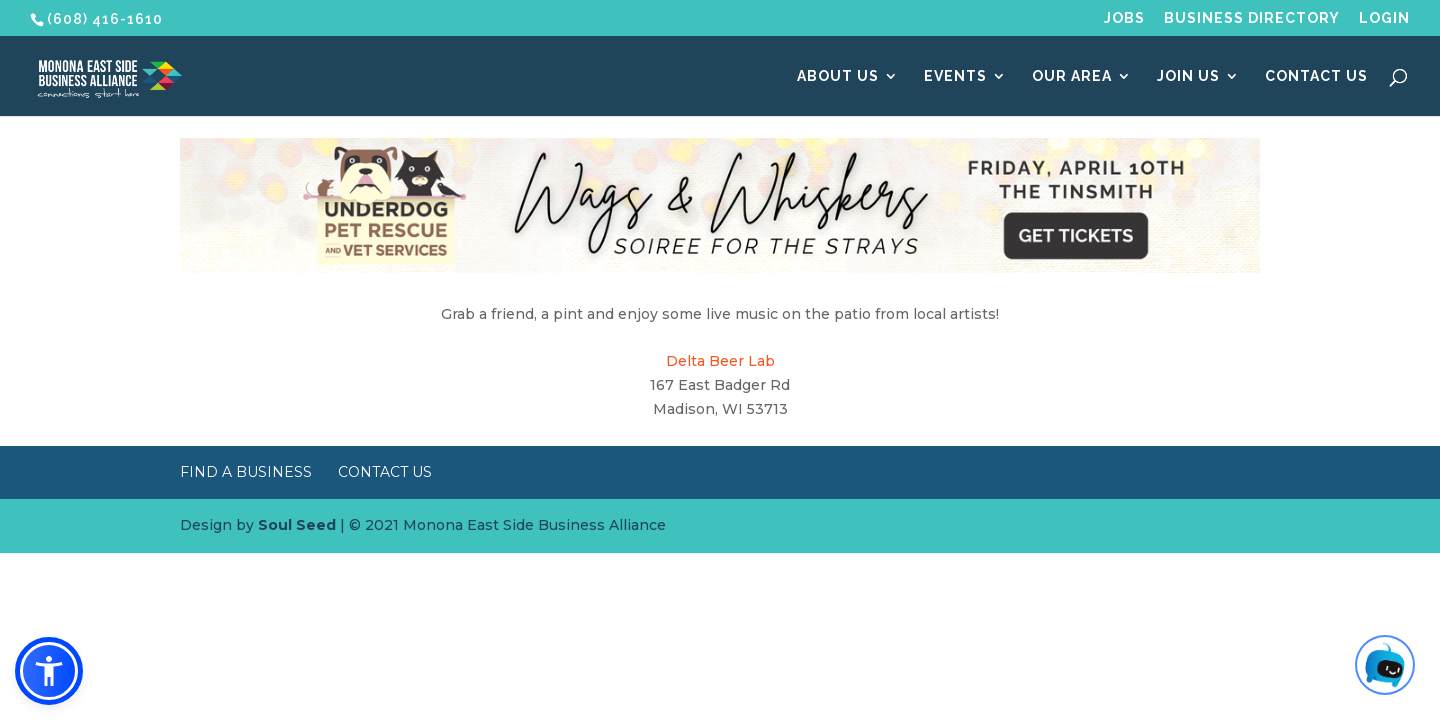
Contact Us (1316, 76)
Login (1384, 18)
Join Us (1188, 76)
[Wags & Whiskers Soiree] (720, 268)
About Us (838, 76)
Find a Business (246, 472)
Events (955, 76)
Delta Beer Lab (720, 361)
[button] (49, 671)
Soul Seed (297, 525)
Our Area (1072, 76)
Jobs (1124, 18)
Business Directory (1252, 18)
